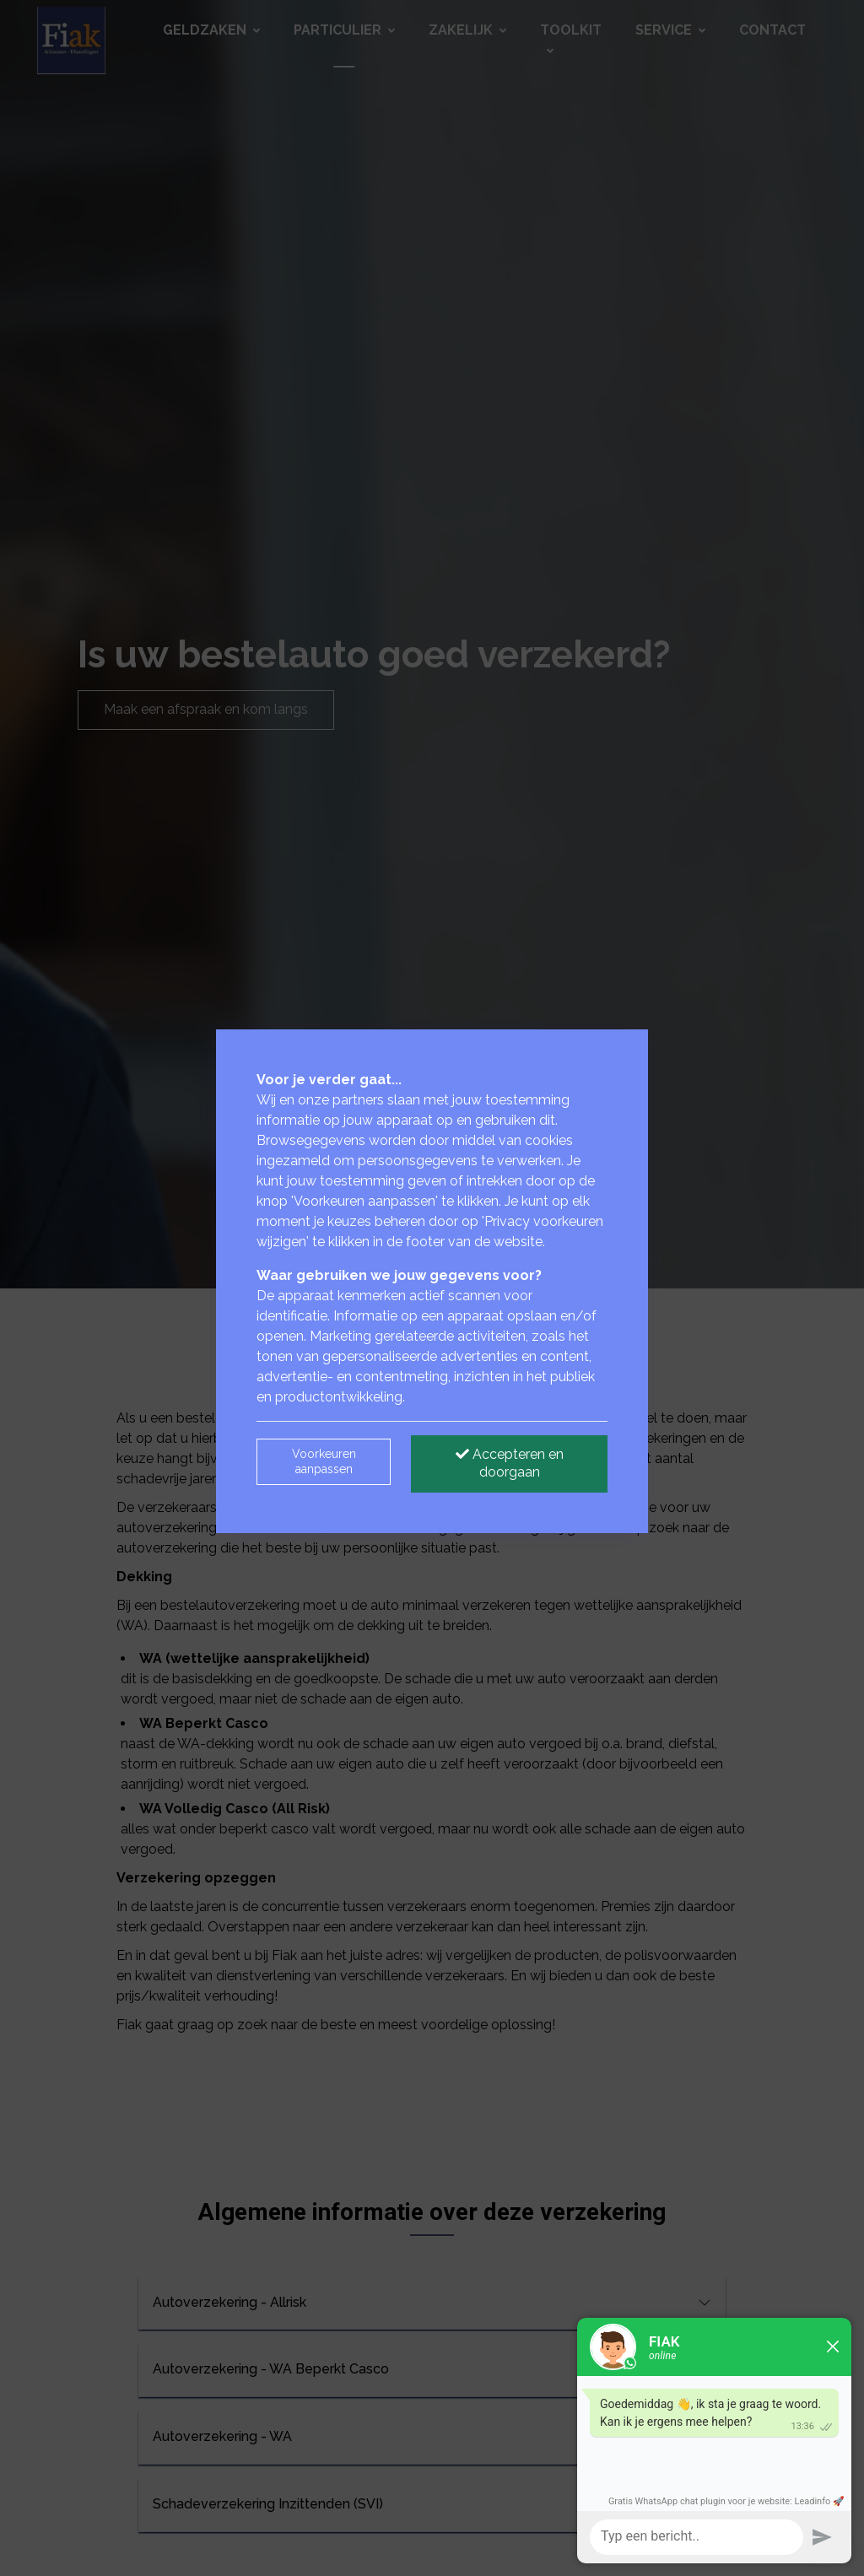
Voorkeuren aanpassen (324, 1461)
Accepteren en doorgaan (510, 1463)
